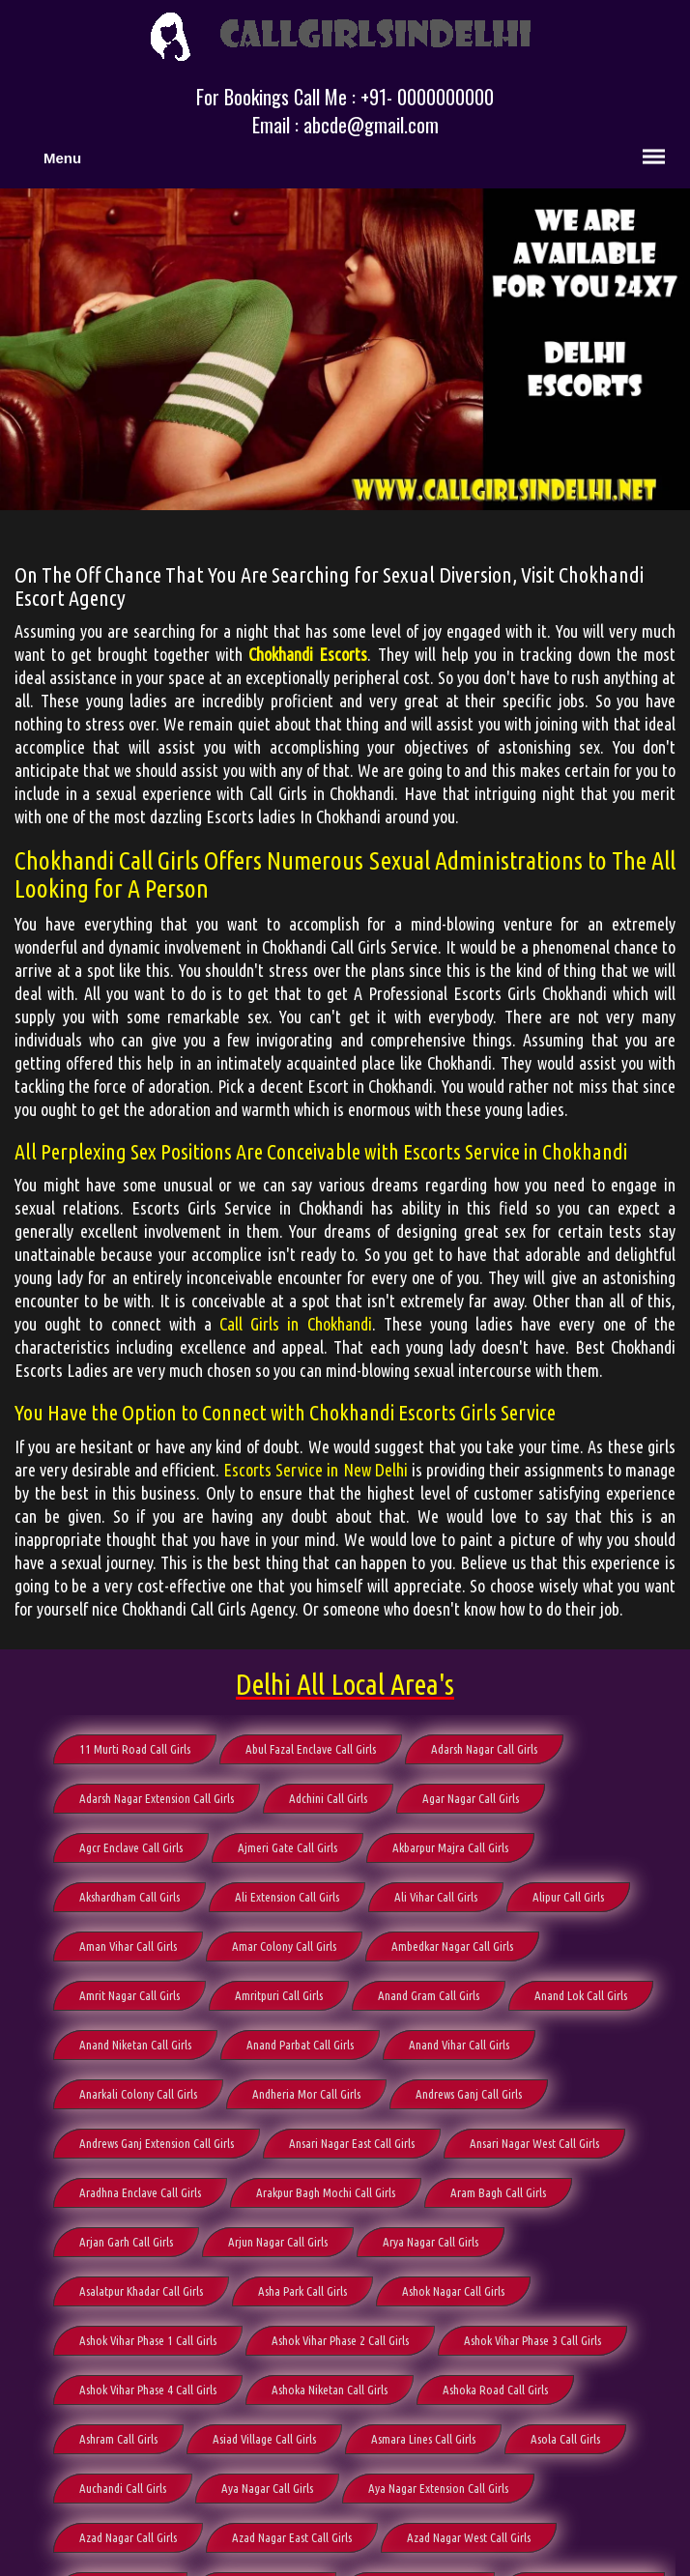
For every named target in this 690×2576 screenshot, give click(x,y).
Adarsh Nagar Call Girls (484, 1749)
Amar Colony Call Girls (284, 1946)
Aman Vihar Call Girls (128, 1946)
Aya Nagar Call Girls (267, 2488)
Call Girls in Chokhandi (295, 1323)
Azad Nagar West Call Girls (469, 2537)
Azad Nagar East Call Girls (292, 2537)
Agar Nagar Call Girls (470, 1798)
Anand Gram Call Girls (428, 1995)
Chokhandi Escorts (307, 654)
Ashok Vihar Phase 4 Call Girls (147, 2389)
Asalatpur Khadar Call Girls (141, 2291)
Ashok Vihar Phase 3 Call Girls (532, 2340)
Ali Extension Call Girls (287, 1896)
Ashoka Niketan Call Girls (330, 2389)
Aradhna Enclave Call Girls (140, 2192)
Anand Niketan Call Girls (135, 2044)
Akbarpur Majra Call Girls (450, 1847)
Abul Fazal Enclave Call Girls (310, 1749)
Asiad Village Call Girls (264, 2439)
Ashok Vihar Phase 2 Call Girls (340, 2340)
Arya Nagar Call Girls (430, 2241)
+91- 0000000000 (427, 96)
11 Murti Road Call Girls (134, 1749)
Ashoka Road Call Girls (495, 2389)
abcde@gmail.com (371, 124)
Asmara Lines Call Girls (423, 2439)
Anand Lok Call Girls (580, 1995)
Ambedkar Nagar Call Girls (452, 1946)
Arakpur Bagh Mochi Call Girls (325, 2192)
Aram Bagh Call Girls (498, 2192)
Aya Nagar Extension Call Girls (438, 2488)
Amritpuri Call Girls (279, 1995)
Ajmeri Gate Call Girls (287, 1847)
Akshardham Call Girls (129, 1896)
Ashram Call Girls (118, 2439)
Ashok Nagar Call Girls (453, 2291)
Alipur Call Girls (568, 1896)
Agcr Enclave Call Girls (131, 1847)
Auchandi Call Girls (122, 2488)
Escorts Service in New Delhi (315, 1469)
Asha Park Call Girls (302, 2291)
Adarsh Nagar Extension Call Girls (156, 1798)
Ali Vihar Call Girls (435, 1896)
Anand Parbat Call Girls (300, 2044)
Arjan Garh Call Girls (126, 2241)
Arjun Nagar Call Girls (278, 2241)
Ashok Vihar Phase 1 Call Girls (147, 2340)
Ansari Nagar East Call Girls (352, 2143)
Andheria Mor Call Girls (306, 2094)
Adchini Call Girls (328, 1798)
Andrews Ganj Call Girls (469, 2094)
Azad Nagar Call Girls (128, 2537)
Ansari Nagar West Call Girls (534, 2143)
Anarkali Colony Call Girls (138, 2094)
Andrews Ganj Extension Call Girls (156, 2143)
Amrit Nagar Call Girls (129, 1995)
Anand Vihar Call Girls (459, 2044)
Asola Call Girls (565, 2439)
